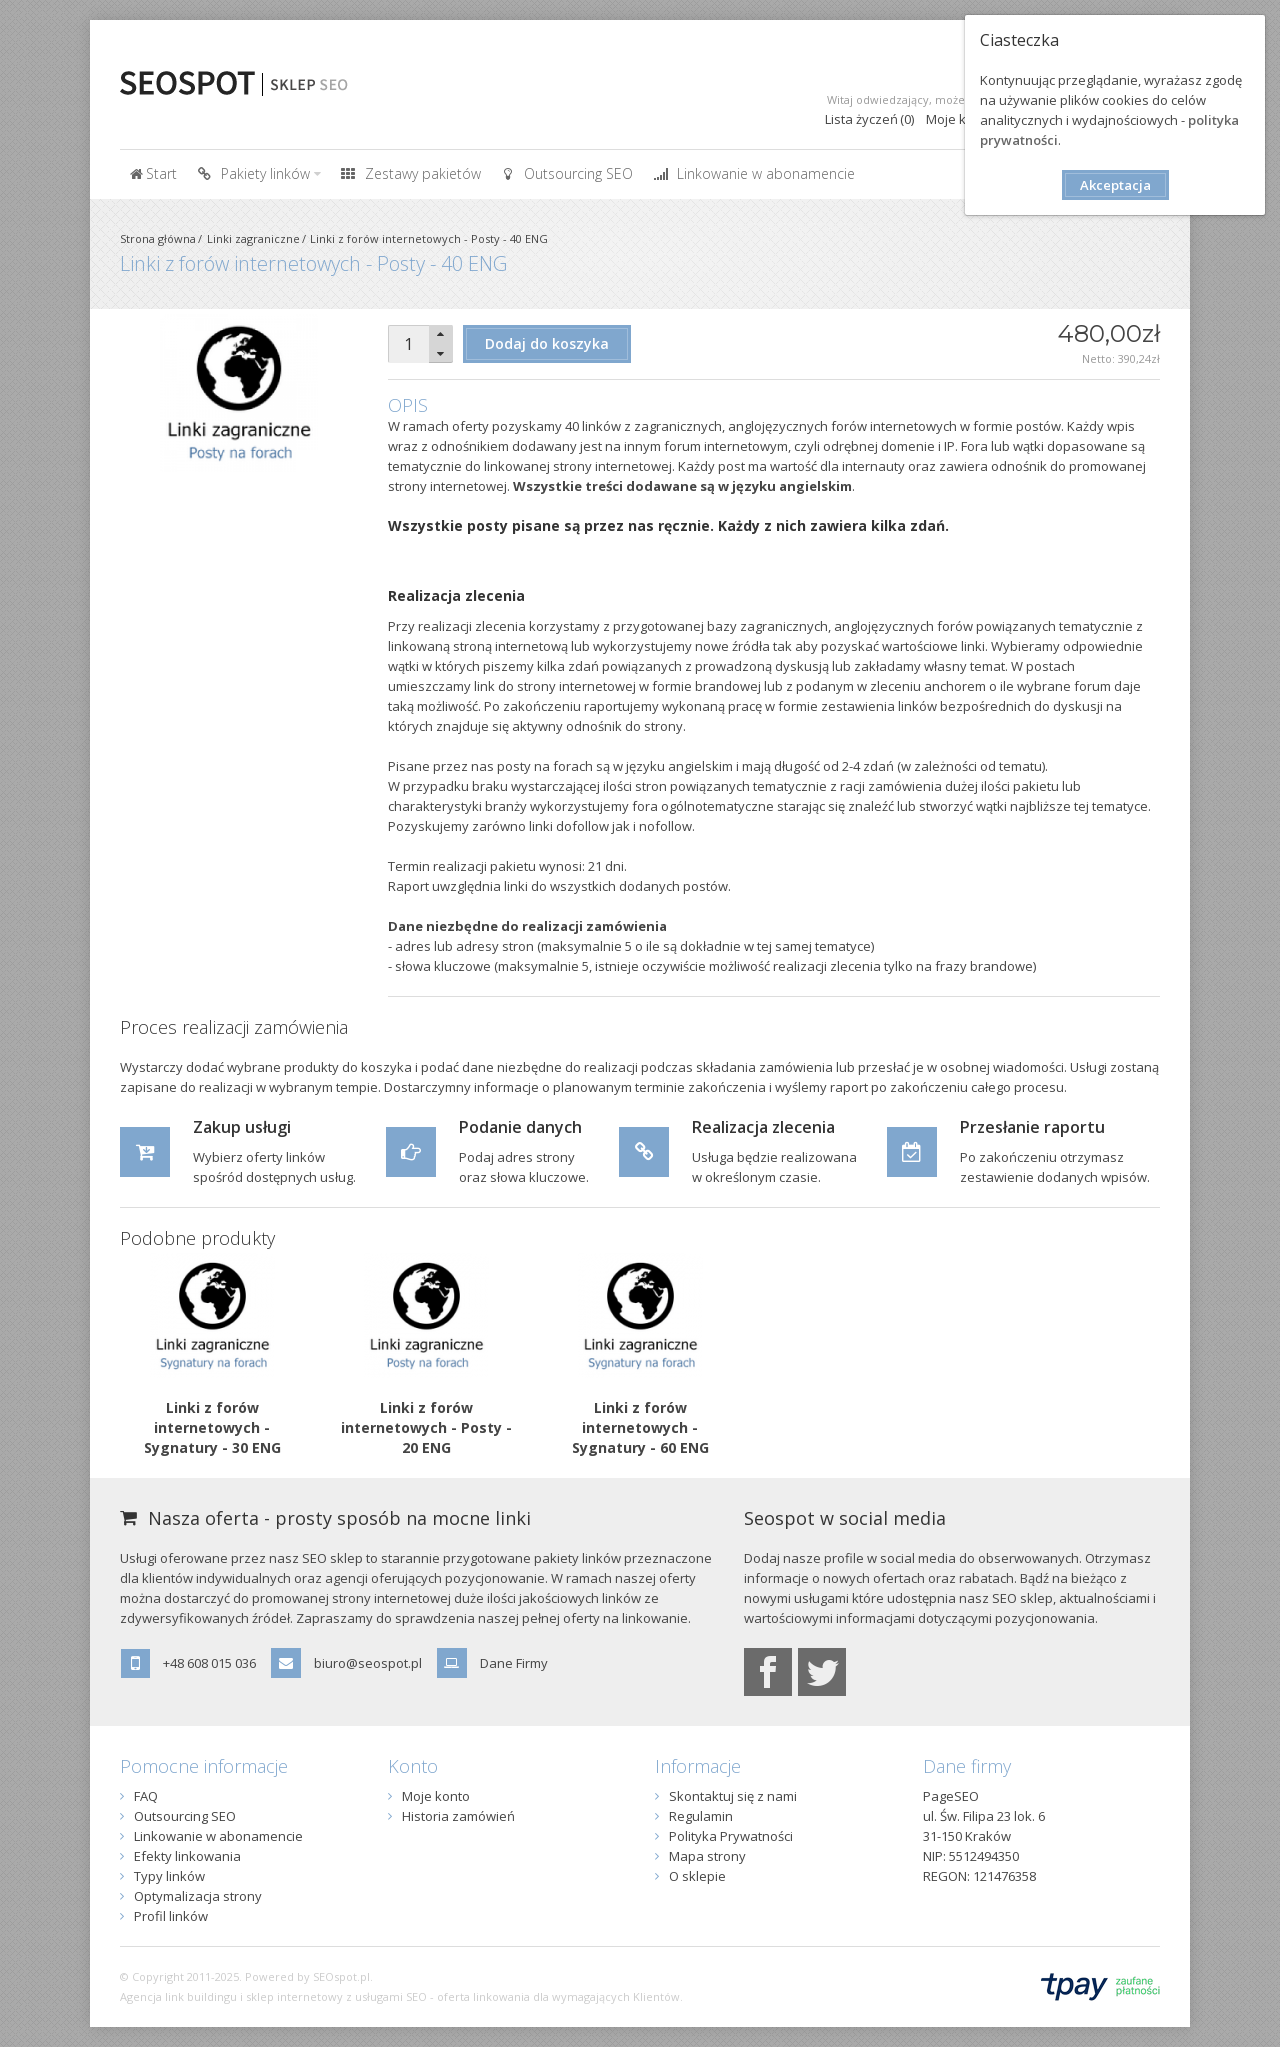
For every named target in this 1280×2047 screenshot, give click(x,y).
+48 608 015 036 (209, 1663)
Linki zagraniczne (253, 238)
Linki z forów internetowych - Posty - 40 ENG (429, 238)
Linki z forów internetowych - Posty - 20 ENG (426, 1427)
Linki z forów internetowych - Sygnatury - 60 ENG (640, 1427)
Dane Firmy (514, 1663)
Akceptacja (1115, 185)
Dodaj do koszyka (547, 343)
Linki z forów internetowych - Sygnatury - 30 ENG (212, 1427)
